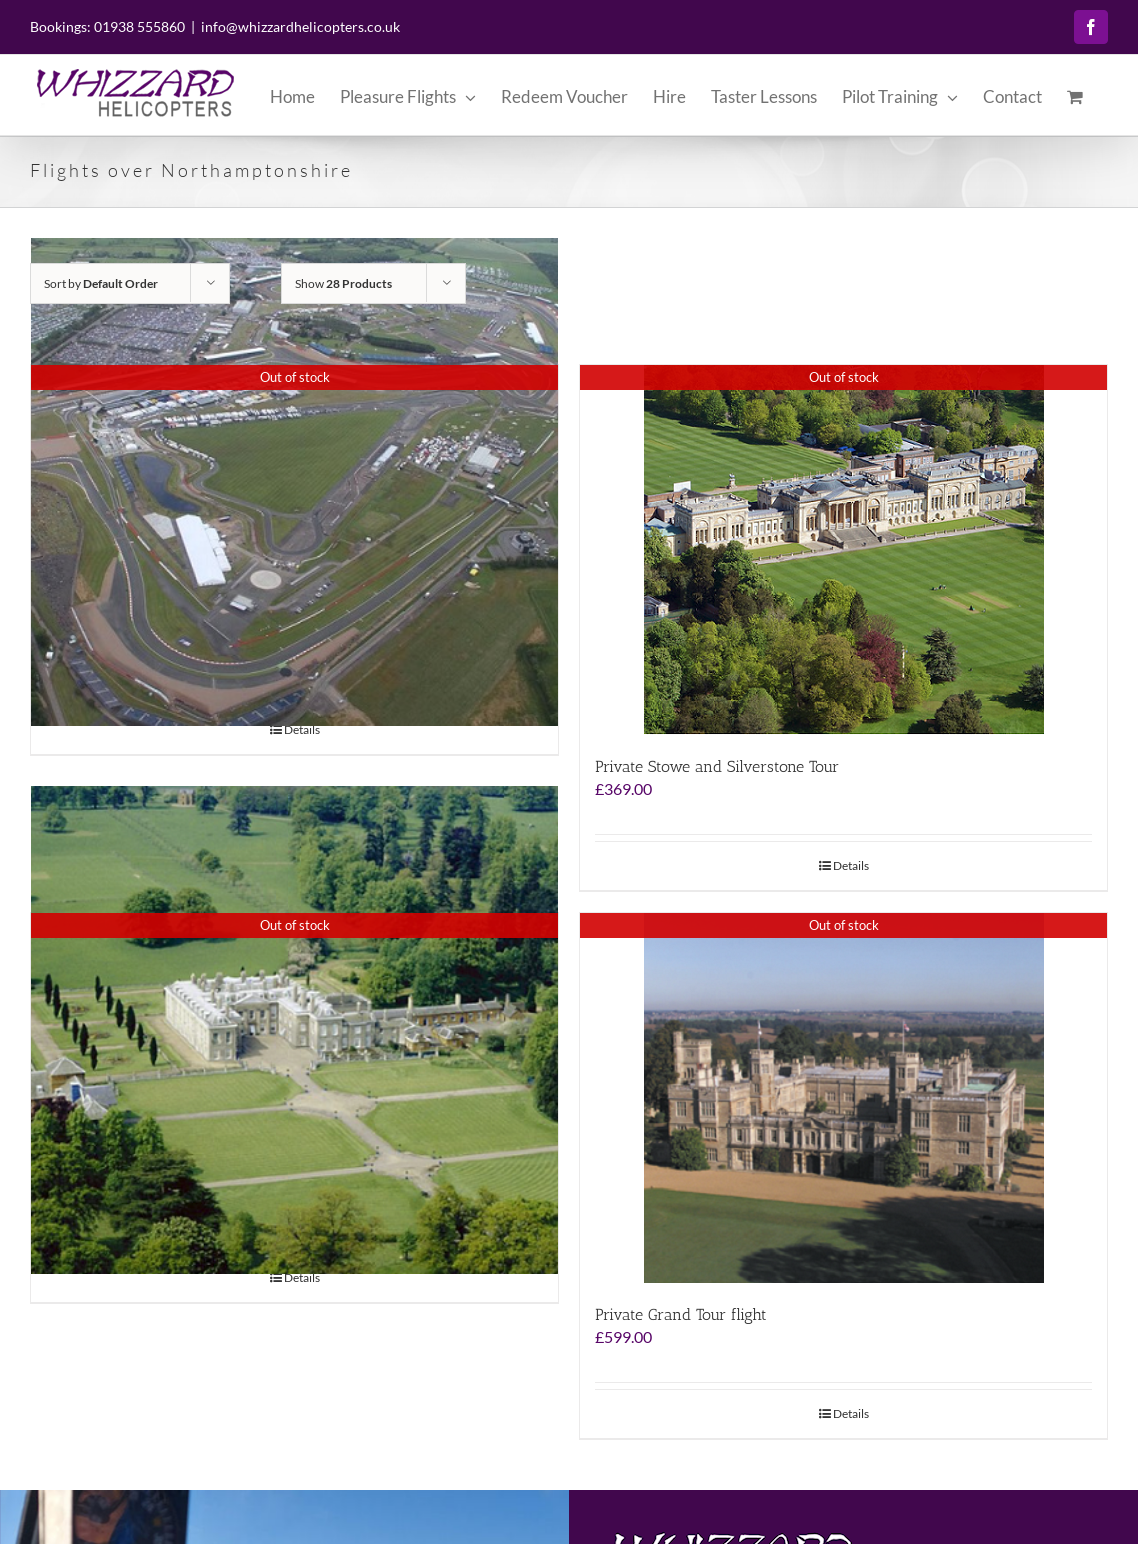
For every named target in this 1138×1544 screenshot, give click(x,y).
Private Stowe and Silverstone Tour (717, 774)
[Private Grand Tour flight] (843, 1106)
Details (302, 737)
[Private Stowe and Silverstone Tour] (843, 558)
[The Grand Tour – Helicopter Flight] (294, 1038)
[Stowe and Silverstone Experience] (294, 490)
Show (343, 291)
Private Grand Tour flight (681, 1322)
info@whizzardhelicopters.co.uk (300, 26)
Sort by (101, 291)
